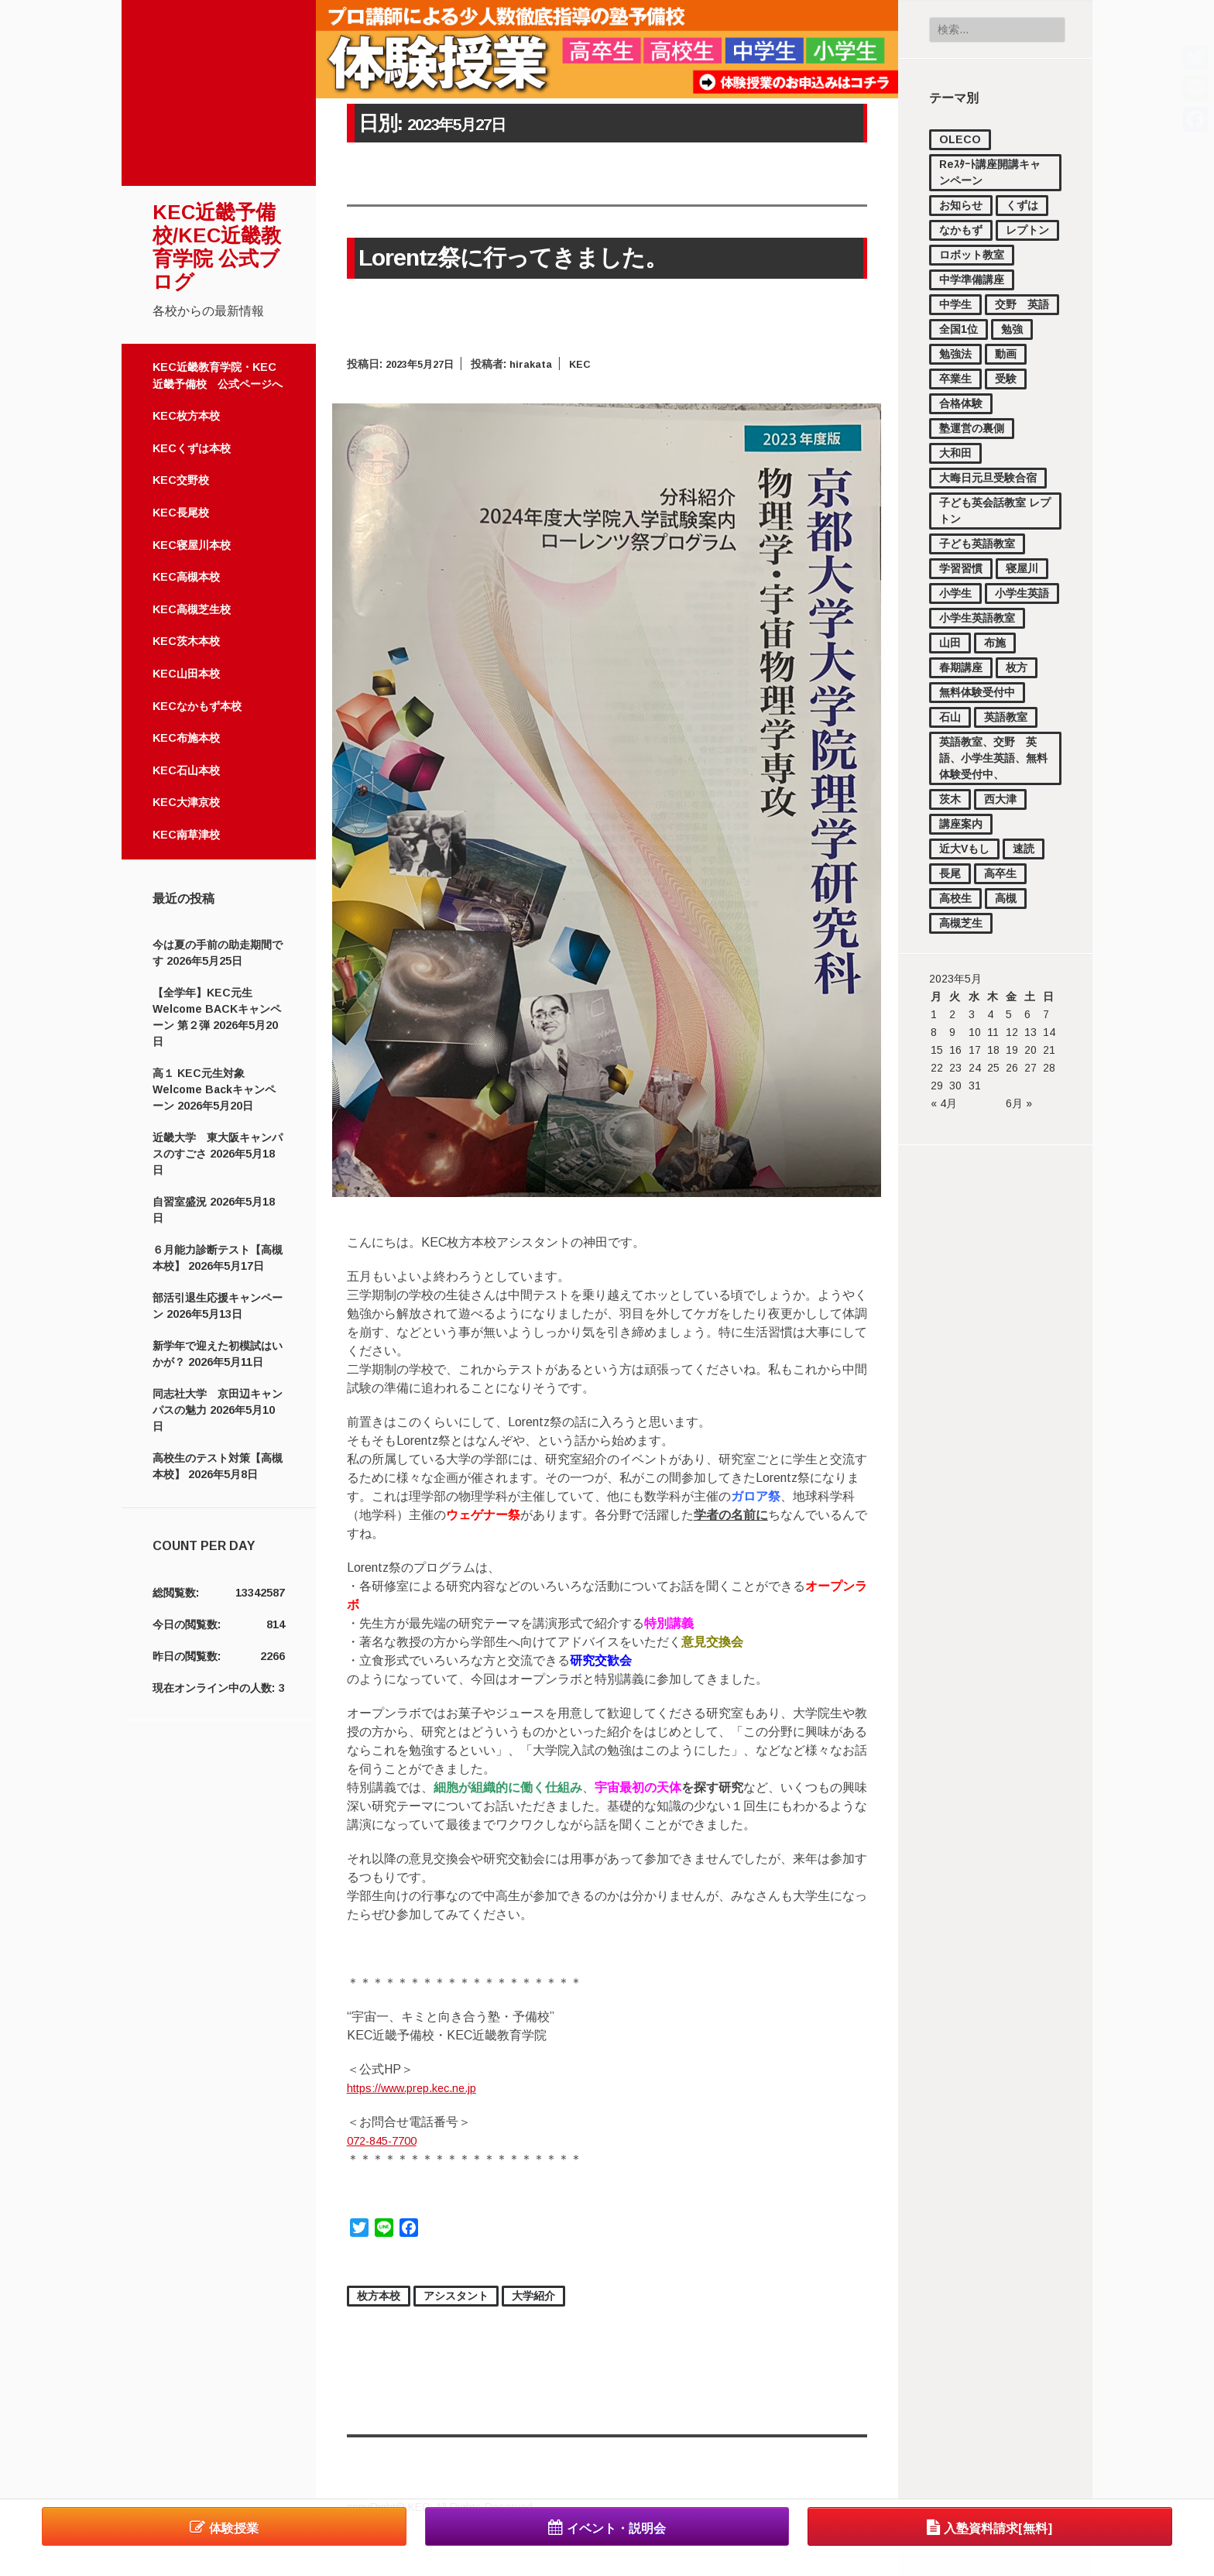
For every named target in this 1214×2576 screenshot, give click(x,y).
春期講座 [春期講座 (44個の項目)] (961, 667)
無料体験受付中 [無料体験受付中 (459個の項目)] (977, 692)
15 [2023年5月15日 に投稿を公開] (937, 1050)
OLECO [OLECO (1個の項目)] (960, 139)
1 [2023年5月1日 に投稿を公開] (934, 1014)
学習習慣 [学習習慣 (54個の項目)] (961, 568)
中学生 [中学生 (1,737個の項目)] (955, 304)
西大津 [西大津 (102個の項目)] (1000, 799)
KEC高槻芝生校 (192, 609)
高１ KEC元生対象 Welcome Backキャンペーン (214, 1089)
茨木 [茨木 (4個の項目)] (950, 799)
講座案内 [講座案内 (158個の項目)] (961, 824)
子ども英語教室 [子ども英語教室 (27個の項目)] (977, 543)
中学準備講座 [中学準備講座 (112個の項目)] (971, 279)
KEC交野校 (181, 480)
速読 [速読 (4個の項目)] (1023, 848)
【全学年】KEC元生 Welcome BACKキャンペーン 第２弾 (217, 1008)
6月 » (1019, 1103)
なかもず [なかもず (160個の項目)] (961, 230)
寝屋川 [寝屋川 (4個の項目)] (1022, 568)
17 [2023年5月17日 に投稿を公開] (975, 1050)
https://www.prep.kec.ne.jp (421, 2086)
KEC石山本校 (186, 770)
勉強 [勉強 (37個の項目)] (1012, 329)
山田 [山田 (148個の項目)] (950, 642)
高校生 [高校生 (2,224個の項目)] (955, 898)
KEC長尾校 (181, 512)
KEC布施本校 (186, 738)
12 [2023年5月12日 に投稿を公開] (1012, 1032)
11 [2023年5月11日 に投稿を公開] (993, 1032)
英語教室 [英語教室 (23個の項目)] (1005, 717)
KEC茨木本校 (186, 641)
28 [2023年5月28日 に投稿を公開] (1049, 1068)
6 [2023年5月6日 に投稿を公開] (1027, 1014)
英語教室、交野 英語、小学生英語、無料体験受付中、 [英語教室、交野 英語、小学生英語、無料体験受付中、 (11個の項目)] (993, 758)
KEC (590, 362)
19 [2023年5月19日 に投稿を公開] (1012, 1050)
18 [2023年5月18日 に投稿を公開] (993, 1050)
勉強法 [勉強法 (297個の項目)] (955, 354)
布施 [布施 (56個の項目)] (995, 642)
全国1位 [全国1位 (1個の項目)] (958, 329)
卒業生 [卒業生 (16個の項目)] (955, 378)
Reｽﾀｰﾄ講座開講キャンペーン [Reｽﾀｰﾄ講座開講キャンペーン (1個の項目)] (990, 172)
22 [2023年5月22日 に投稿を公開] (937, 1068)
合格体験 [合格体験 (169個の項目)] (961, 403)
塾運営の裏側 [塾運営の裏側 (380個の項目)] (971, 428)
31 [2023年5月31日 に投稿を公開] (975, 1085)
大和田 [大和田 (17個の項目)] (955, 453)
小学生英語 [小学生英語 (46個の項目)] (1022, 593)
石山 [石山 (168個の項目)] (950, 717)
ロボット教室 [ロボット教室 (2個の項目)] (971, 255)
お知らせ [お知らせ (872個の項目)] (961, 205)
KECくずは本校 (192, 448)
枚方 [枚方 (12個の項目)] (1016, 667)
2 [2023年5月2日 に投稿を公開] (952, 1014)
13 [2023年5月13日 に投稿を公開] (1030, 1032)
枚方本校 (378, 2294)
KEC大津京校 (186, 802)
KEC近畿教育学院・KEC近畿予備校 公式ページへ (218, 375)
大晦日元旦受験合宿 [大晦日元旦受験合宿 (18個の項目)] (988, 478)
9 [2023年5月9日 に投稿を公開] (952, 1032)
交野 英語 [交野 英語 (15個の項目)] (1022, 304)
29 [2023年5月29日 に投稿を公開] (937, 1085)
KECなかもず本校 (197, 706)
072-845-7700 (386, 2139)
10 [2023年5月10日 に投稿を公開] (975, 1032)
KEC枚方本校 (186, 416)
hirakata (539, 362)
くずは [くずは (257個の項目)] (1022, 205)
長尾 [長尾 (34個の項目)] (950, 873)
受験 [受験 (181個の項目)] (1006, 378)
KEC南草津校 (186, 834)
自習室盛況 (180, 1201)
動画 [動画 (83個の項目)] (1006, 354)
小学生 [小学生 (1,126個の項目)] (955, 593)
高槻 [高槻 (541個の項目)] (1006, 898)
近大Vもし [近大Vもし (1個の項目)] (964, 848)
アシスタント (456, 2294)
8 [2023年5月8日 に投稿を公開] (934, 1032)
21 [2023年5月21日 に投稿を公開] (1049, 1050)
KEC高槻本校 (186, 577)
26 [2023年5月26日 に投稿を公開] (1012, 1068)
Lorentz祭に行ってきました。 (492, 257)
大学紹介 (533, 2294)
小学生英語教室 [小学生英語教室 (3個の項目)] (977, 618)
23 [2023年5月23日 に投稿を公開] (955, 1068)
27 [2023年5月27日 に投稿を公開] (1030, 1068)
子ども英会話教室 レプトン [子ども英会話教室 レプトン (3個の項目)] (995, 510)
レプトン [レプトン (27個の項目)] (1027, 230)
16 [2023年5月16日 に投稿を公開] (955, 1050)
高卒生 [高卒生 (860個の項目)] (1000, 873)
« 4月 (944, 1103)
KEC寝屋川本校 (192, 545)
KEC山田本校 (186, 673)
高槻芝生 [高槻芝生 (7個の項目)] (961, 923)
